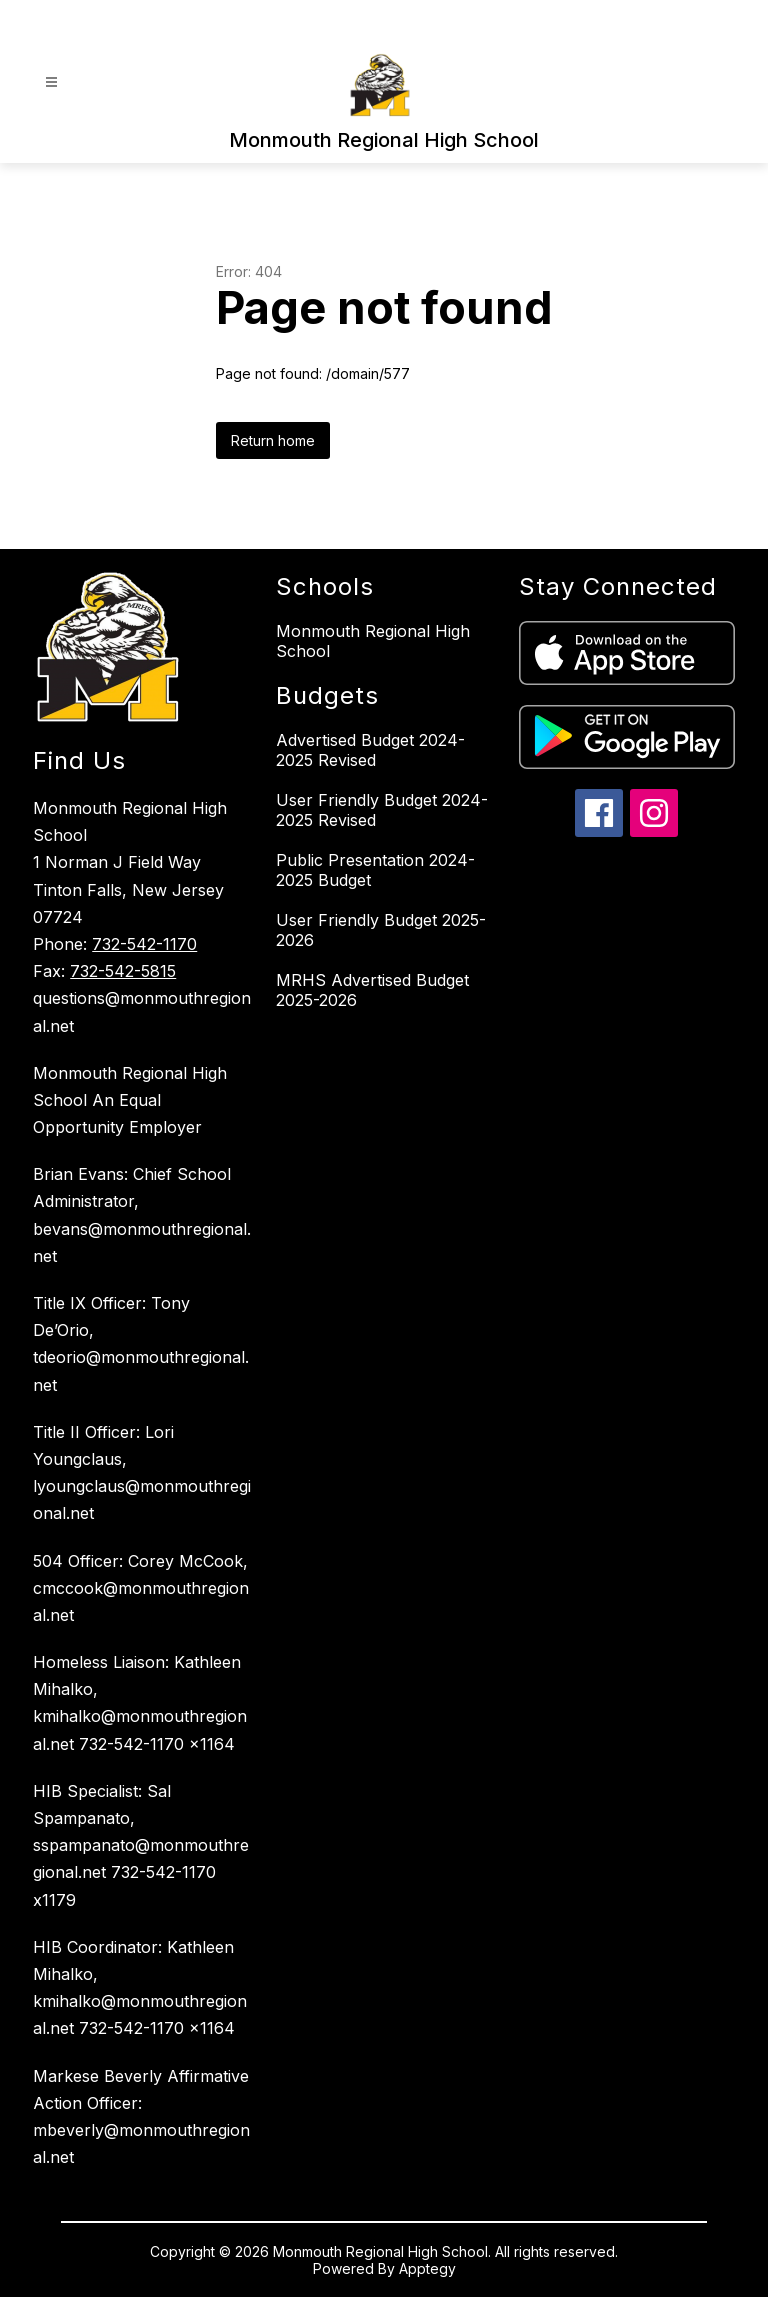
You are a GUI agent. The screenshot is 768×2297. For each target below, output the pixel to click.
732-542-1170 (144, 944)
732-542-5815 (123, 971)
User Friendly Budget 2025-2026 (381, 930)
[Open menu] (51, 82)
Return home (273, 440)
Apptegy (427, 2268)
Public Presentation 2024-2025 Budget (375, 870)
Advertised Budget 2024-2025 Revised (370, 750)
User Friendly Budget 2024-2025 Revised (382, 810)
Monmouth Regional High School (373, 641)
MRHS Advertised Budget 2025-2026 (372, 990)
